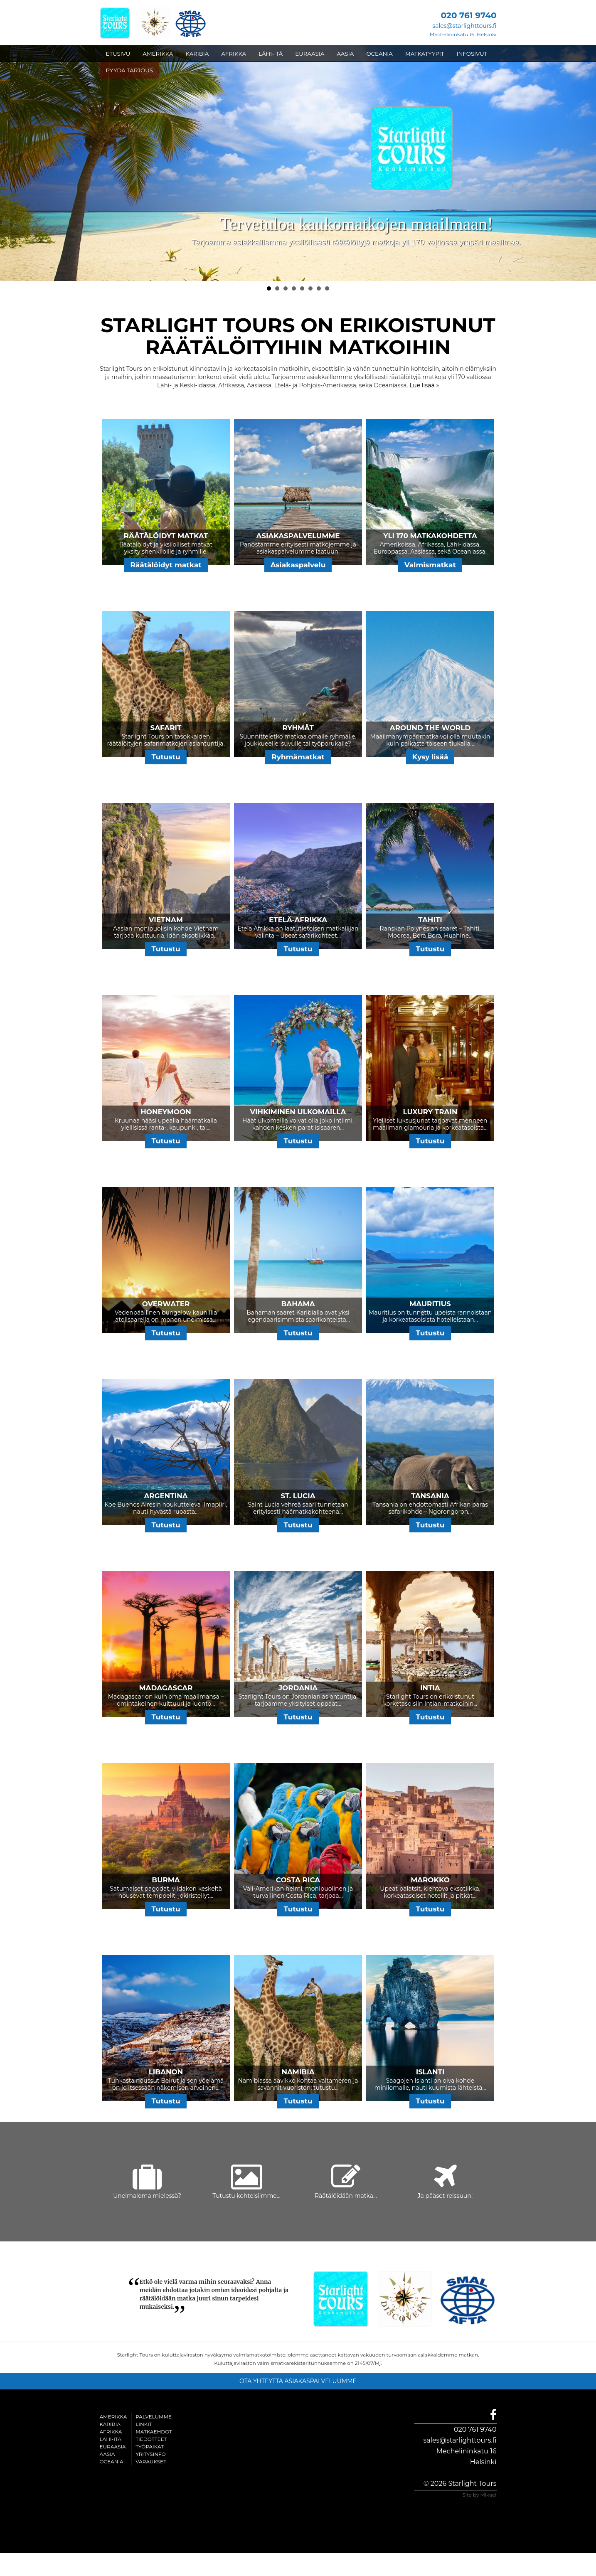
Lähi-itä (110, 2439)
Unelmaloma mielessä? (147, 2195)
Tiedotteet (151, 2439)
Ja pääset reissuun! (445, 2195)
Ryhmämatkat (297, 757)
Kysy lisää (430, 757)
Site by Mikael (480, 2495)
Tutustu (165, 757)
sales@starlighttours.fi (464, 26)
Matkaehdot (153, 2431)
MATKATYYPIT (424, 53)
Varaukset (150, 2461)
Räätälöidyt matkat (165, 565)
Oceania (111, 2461)
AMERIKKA (158, 53)
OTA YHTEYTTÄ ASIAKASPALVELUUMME (298, 2381)
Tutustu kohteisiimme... (246, 2195)
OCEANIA (379, 53)
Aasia (107, 2454)
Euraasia (113, 2446)
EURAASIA (309, 53)
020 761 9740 (475, 2429)
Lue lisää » (424, 385)
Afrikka (111, 2431)
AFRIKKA (233, 53)
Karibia (110, 2424)
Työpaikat (149, 2446)
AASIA (345, 53)
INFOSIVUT (472, 53)
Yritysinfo (150, 2454)
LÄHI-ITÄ (271, 53)
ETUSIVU (118, 53)
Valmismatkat (430, 565)
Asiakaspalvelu (298, 565)
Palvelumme (153, 2416)
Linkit (143, 2424)
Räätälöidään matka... (346, 2195)
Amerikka (113, 2416)
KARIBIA (197, 53)
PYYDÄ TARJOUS (129, 70)
